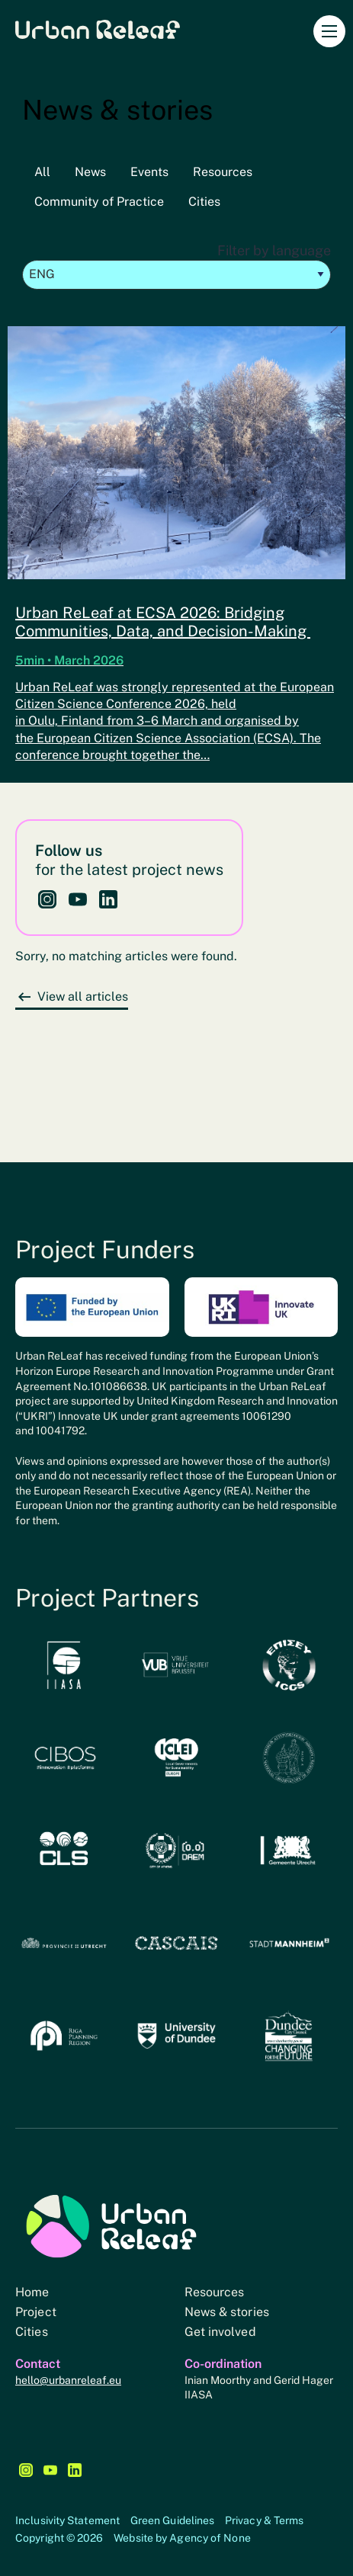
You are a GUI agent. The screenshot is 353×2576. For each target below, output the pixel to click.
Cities (204, 201)
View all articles (82, 996)
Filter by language (176, 266)
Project (35, 2312)
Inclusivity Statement (67, 2520)
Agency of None (209, 2538)
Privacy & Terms (264, 2520)
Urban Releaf (97, 29)
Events (149, 172)
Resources (222, 172)
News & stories (227, 2312)
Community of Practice (99, 201)
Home (32, 2292)
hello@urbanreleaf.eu (68, 2380)
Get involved (220, 2331)
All (42, 172)
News (90, 172)
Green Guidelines (172, 2520)
